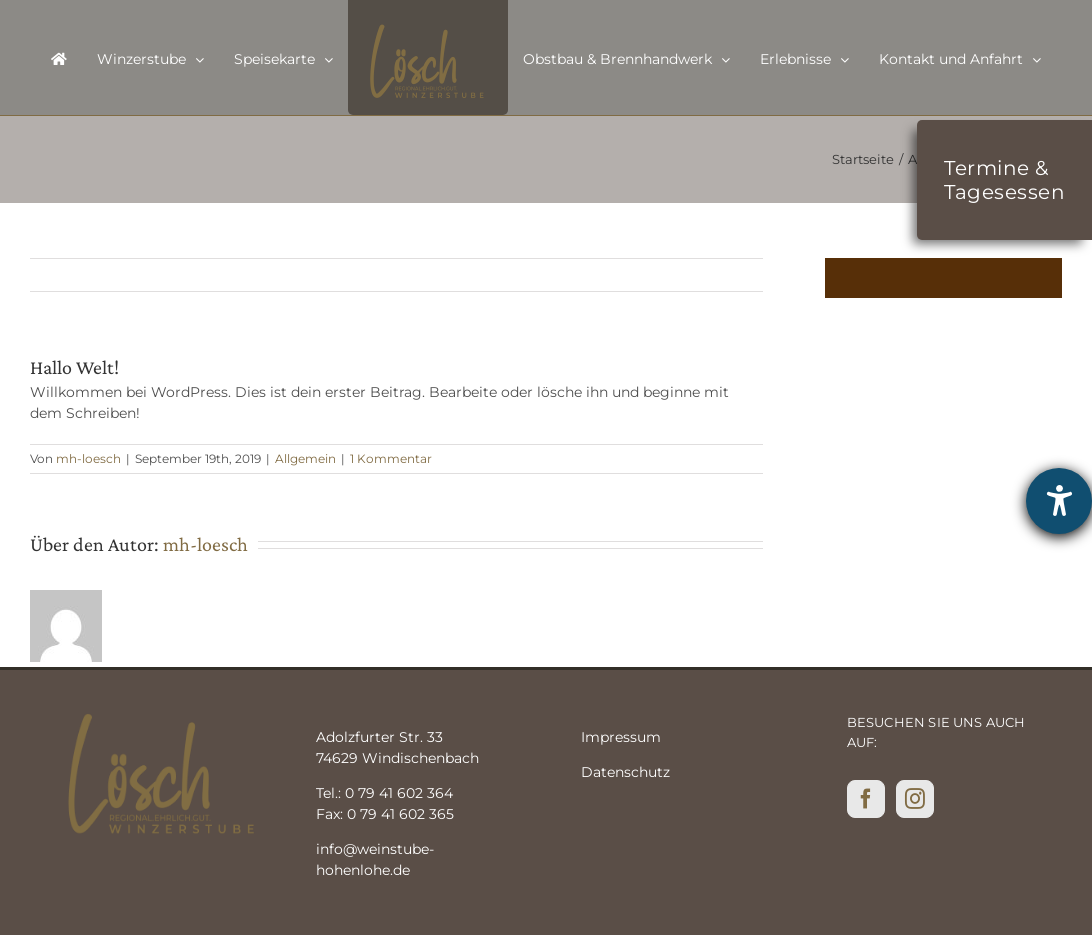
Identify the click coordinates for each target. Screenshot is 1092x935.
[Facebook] (866, 799)
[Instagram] (915, 799)
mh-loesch (88, 458)
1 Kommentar (391, 458)
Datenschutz (625, 772)
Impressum (621, 737)
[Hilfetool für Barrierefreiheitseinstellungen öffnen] (1059, 501)
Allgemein (305, 458)
